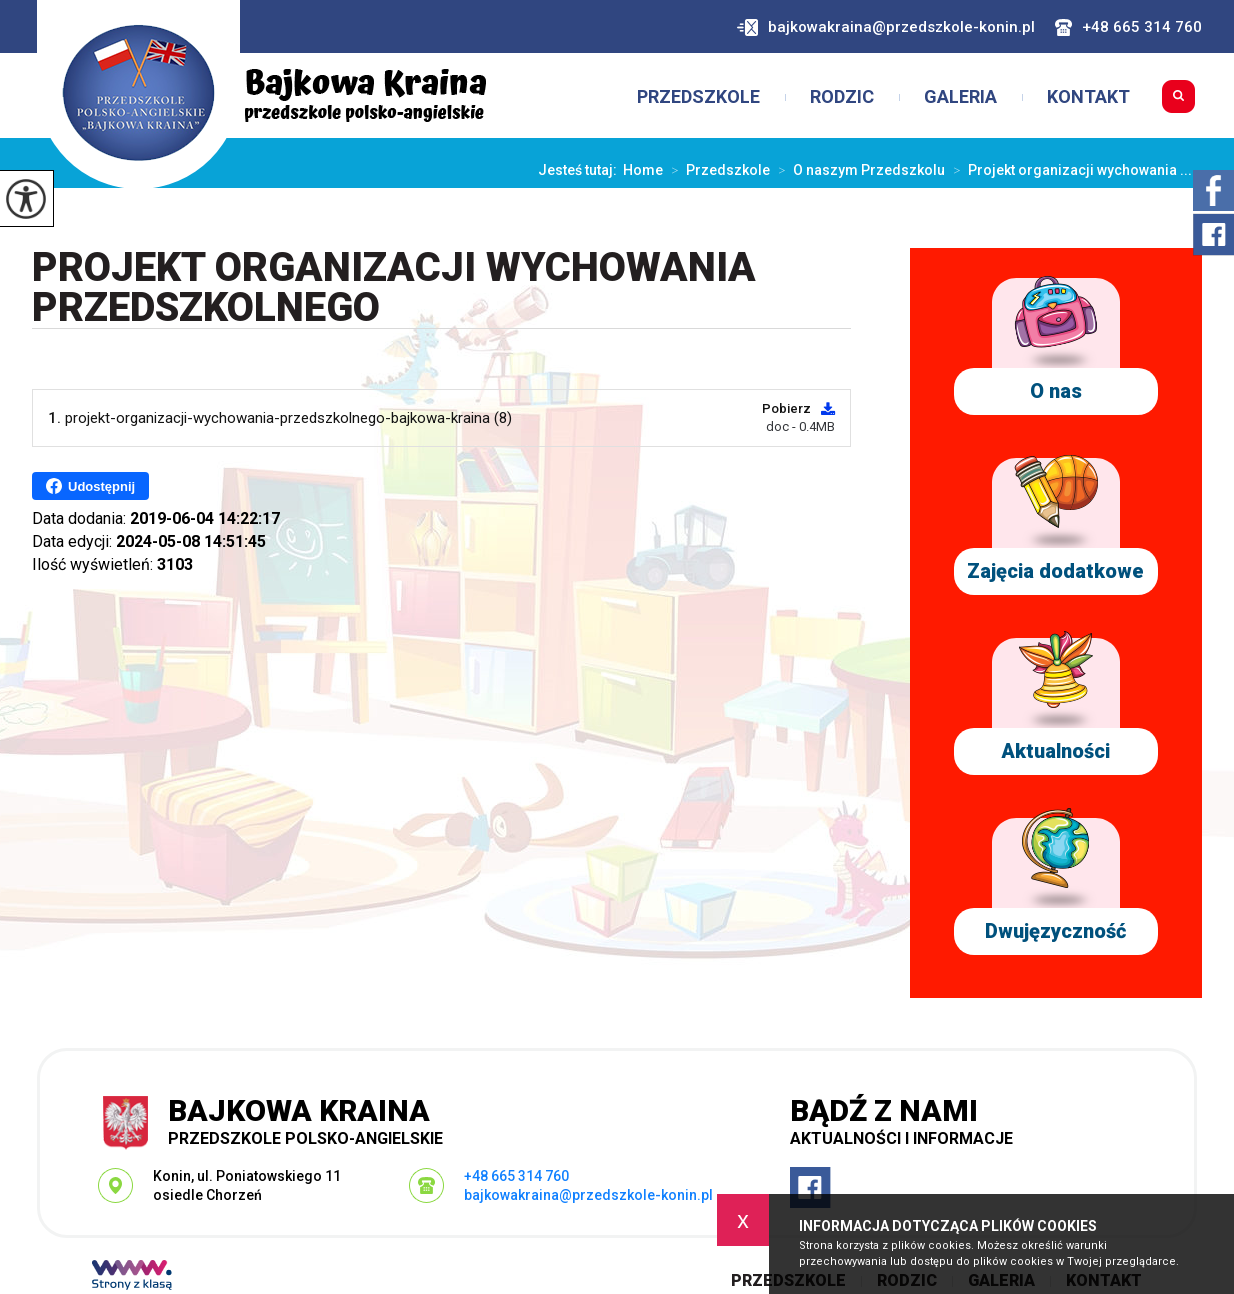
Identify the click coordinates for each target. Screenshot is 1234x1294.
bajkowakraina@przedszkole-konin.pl (886, 27)
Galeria (960, 97)
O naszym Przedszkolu (857, 170)
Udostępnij (90, 486)
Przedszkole (698, 97)
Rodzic (842, 97)
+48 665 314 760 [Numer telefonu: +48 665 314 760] (516, 1176)
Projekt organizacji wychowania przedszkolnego (394, 288)
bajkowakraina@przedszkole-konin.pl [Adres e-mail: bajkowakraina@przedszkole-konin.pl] (588, 1195)
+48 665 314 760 (1128, 27)
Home (643, 170)
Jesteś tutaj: (580, 170)
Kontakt (1088, 97)
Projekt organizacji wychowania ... (1068, 170)
